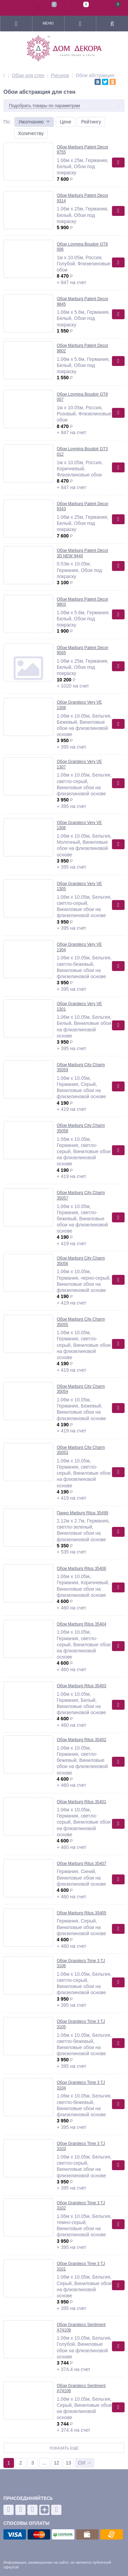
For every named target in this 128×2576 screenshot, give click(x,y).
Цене (65, 121)
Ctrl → (84, 2462)
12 (56, 2462)
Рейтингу (91, 121)
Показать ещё (64, 2448)
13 (68, 2462)
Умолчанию (31, 121)
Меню (48, 23)
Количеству (31, 133)
